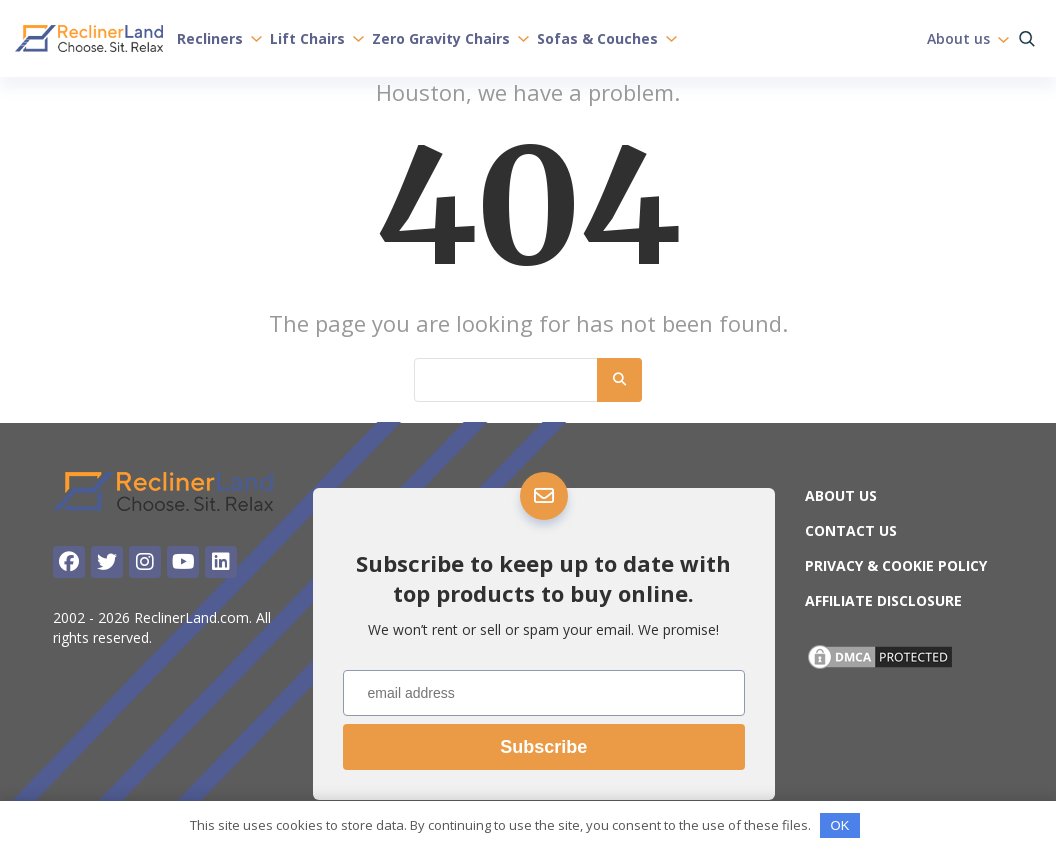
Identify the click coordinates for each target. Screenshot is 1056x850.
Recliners (219, 38)
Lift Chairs (317, 38)
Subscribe (543, 747)
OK (840, 825)
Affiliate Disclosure (883, 600)
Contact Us (851, 530)
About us (968, 38)
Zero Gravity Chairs (450, 38)
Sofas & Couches (607, 38)
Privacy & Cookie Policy (896, 565)
